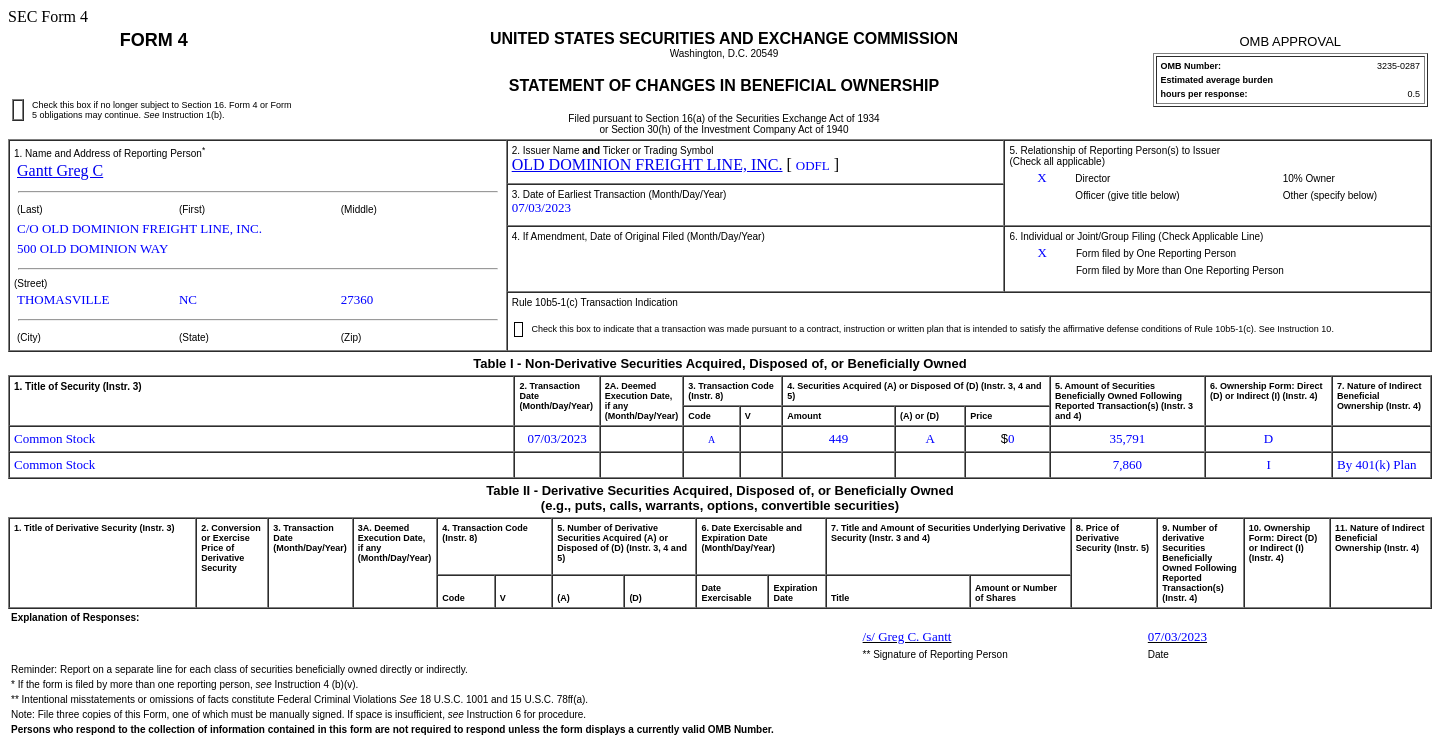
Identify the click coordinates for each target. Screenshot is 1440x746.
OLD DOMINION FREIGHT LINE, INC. (647, 164)
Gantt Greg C (60, 170)
